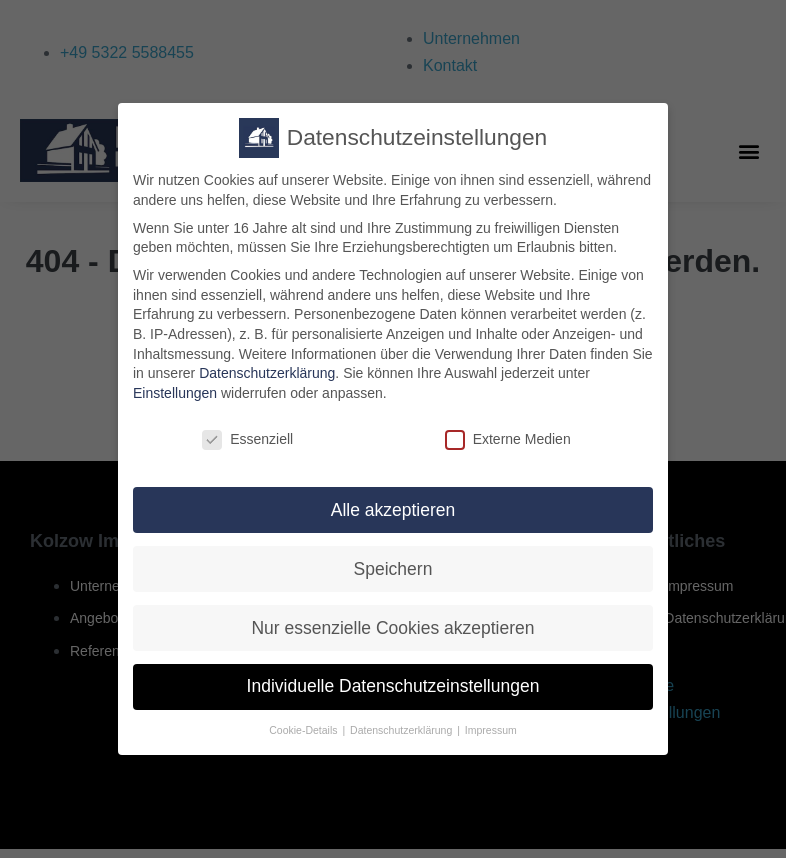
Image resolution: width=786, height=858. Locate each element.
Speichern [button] (393, 582)
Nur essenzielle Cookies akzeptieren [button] (392, 641)
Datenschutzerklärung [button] (402, 744)
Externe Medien (508, 452)
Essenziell (247, 452)
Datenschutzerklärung (267, 386)
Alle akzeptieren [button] (393, 523)
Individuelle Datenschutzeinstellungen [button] (393, 700)
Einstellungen (175, 406)
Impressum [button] (491, 744)
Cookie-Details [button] (304, 744)
